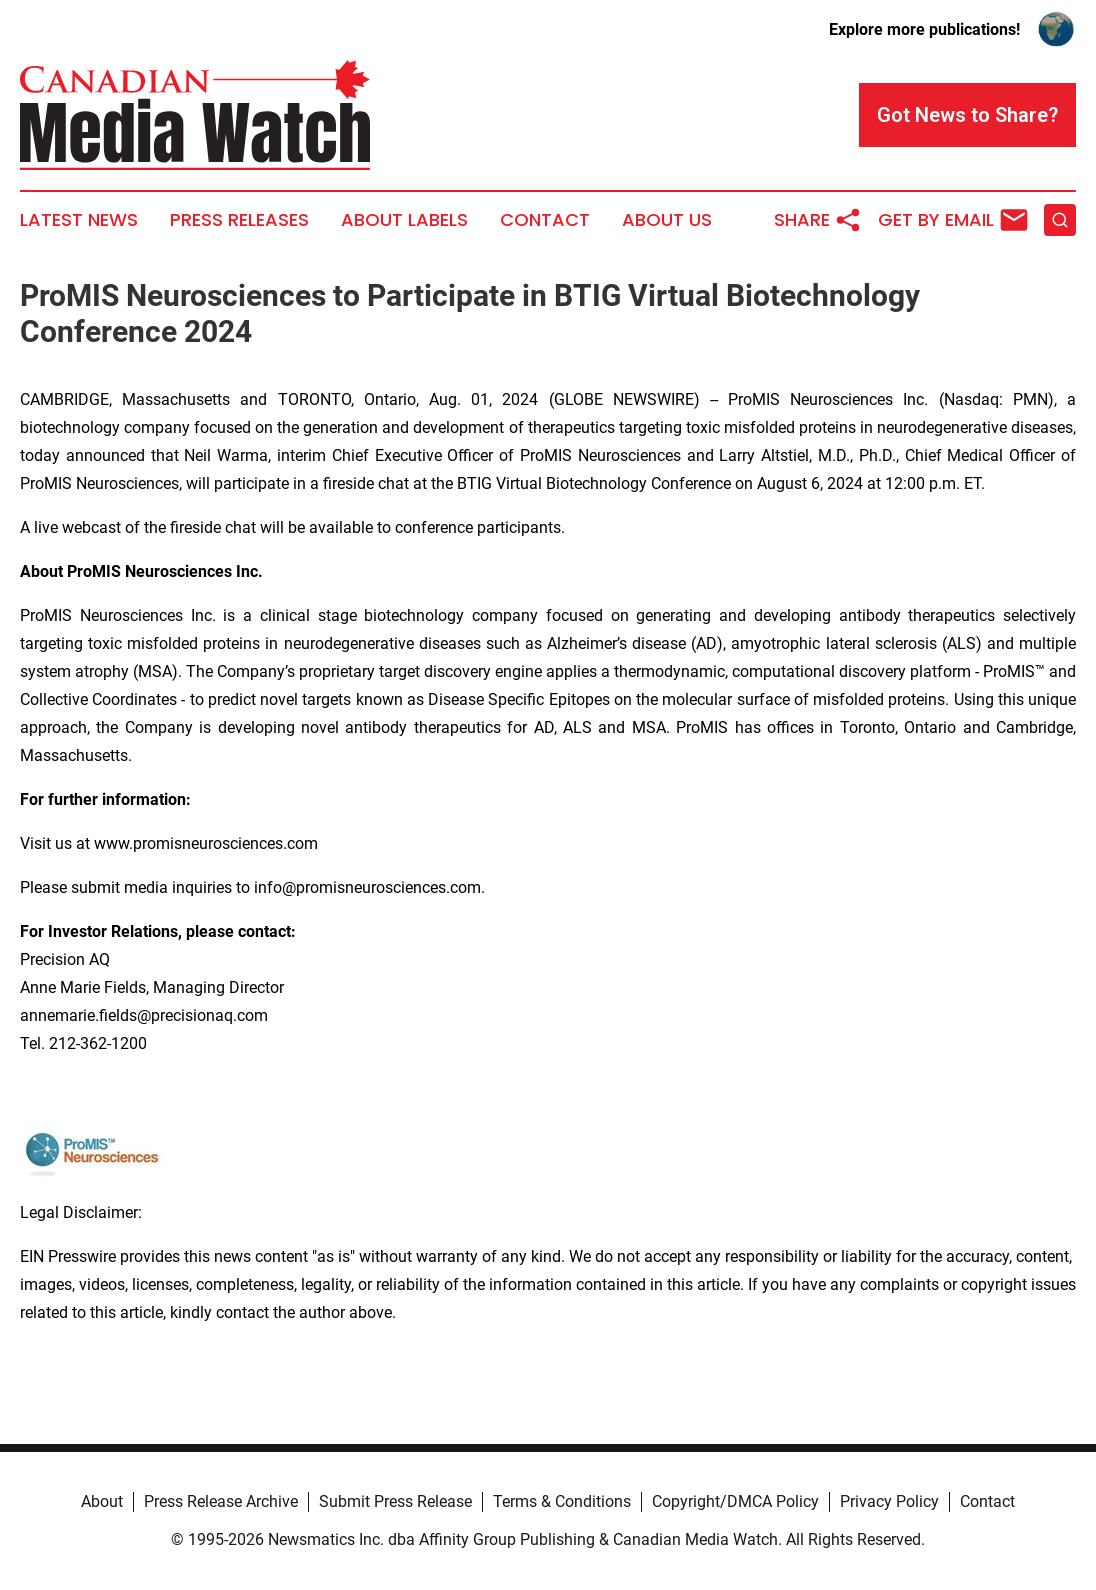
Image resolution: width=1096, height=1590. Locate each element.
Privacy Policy (889, 1501)
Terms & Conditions (562, 1501)
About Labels (404, 220)
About (102, 1501)
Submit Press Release (395, 1501)
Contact (545, 220)
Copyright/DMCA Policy (735, 1501)
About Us (667, 220)
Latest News (79, 220)
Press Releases (239, 220)
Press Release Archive (221, 1501)
